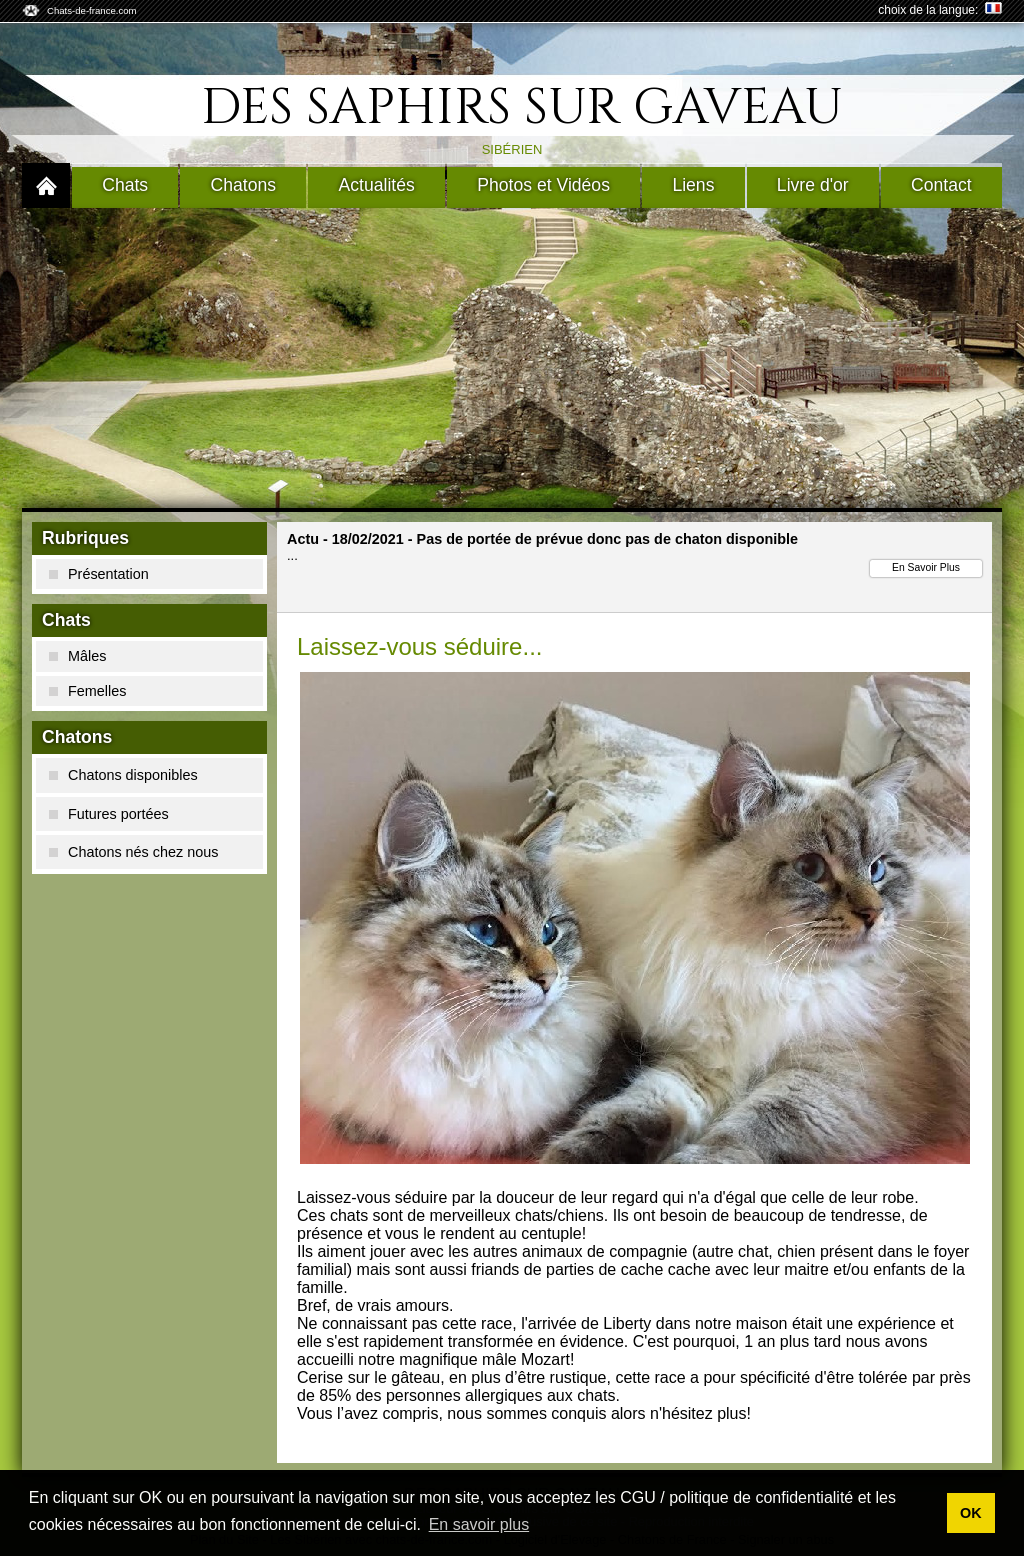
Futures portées (109, 814)
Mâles (77, 656)
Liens (693, 185)
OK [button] (971, 1513)
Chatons (244, 185)
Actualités (377, 185)
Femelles (87, 691)
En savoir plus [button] (479, 1524)
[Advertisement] (512, 358)
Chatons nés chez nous (133, 852)
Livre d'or (813, 185)
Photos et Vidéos (543, 185)
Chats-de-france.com (92, 10)
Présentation (99, 574)
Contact (941, 185)
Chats (125, 185)
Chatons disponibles (123, 775)
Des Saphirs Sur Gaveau (522, 108)
